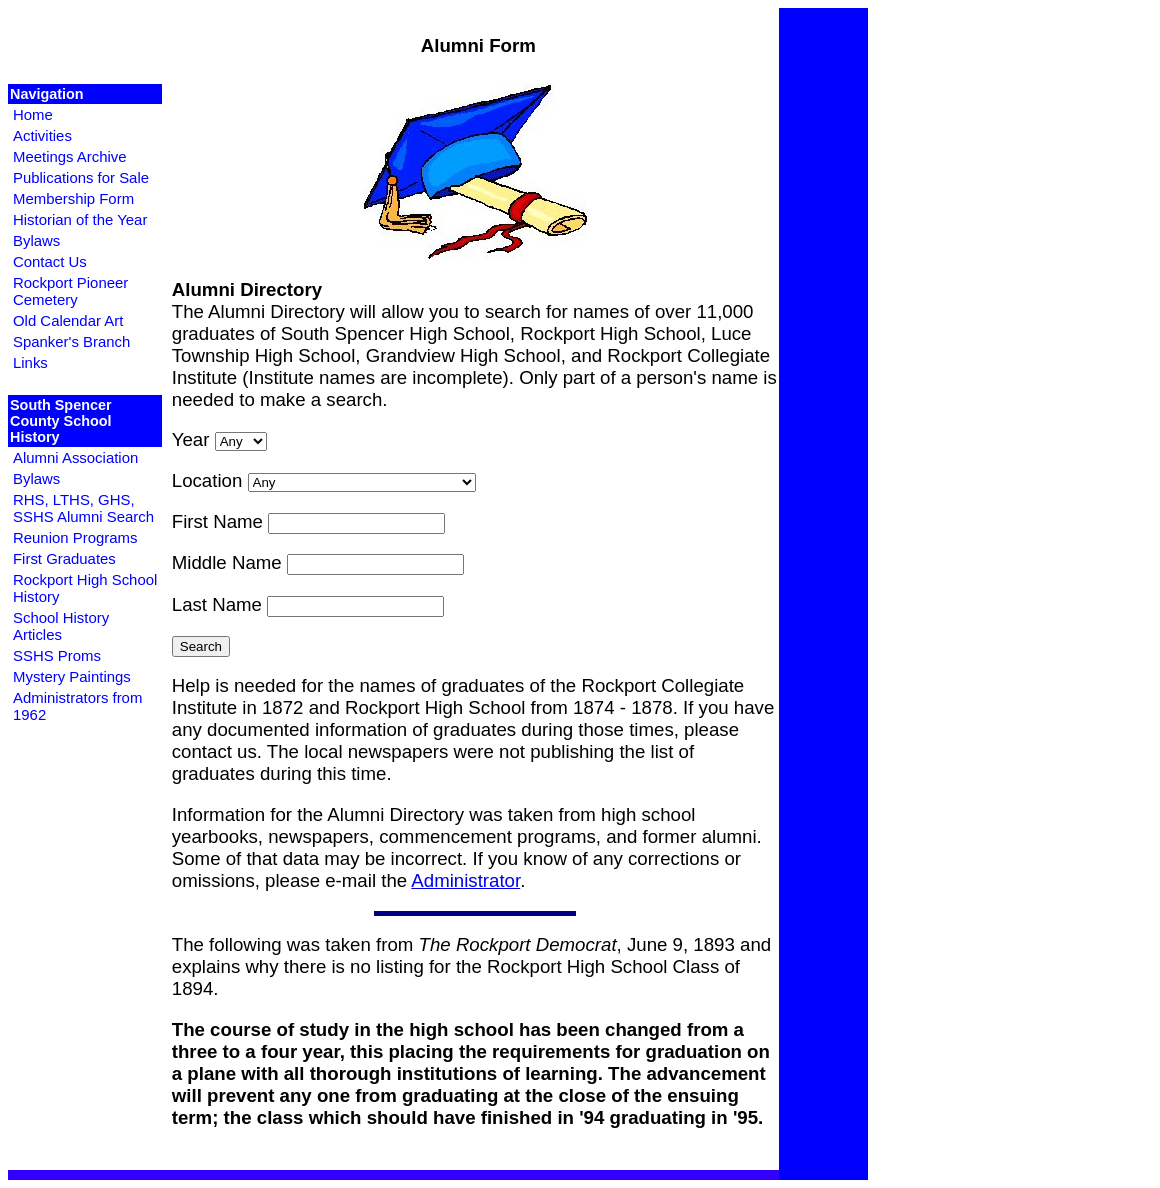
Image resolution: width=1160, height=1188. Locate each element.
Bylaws (36, 240)
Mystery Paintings (72, 676)
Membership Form (73, 198)
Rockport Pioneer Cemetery (70, 291)
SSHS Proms (57, 655)
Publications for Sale (81, 177)
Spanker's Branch (71, 341)
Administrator (465, 880)
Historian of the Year (80, 219)
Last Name (217, 604)
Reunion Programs (75, 537)
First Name (217, 521)
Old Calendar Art (68, 320)
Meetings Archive (70, 156)
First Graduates (64, 558)
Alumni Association (75, 457)
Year (191, 439)
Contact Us (50, 261)
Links (30, 362)
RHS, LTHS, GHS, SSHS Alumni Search (83, 508)
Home (33, 114)
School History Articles (61, 626)
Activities (42, 135)
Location (207, 480)
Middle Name (227, 562)
